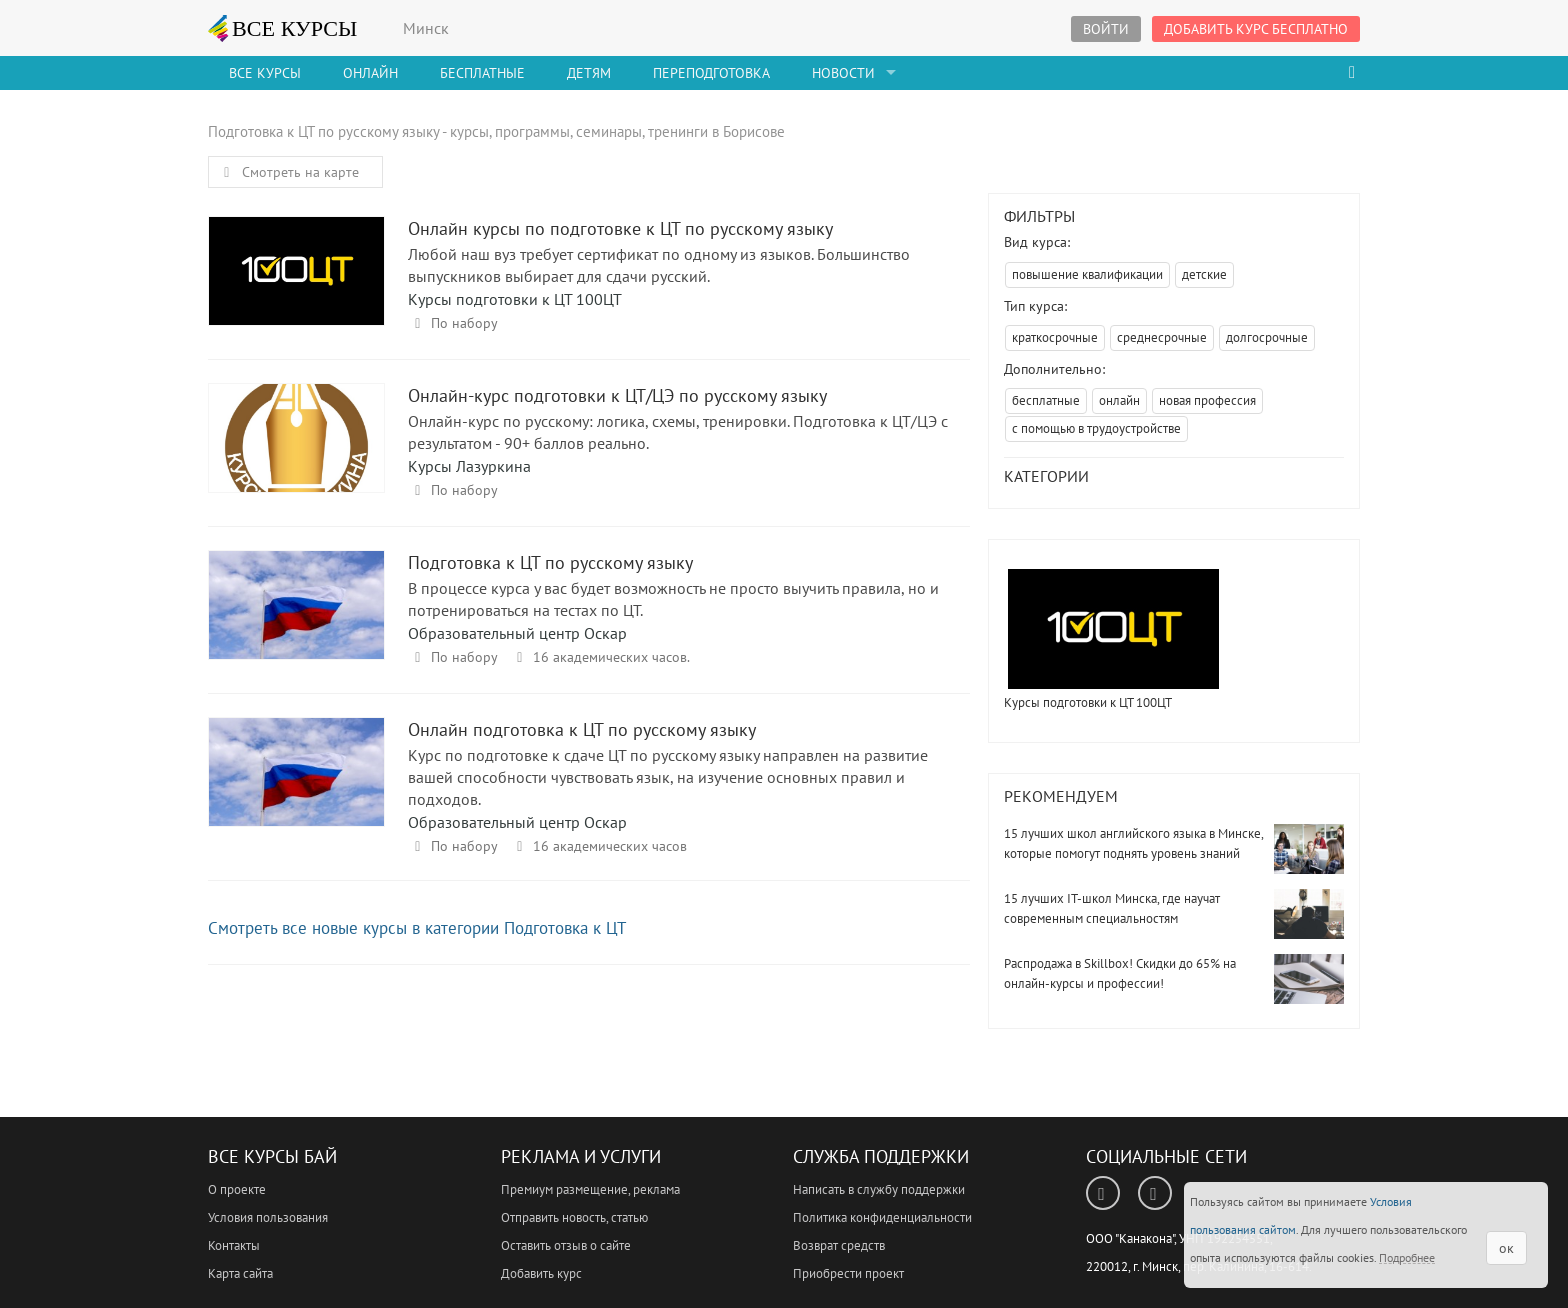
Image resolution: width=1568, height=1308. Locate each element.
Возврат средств (839, 1245)
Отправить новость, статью (574, 1217)
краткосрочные (1055, 337)
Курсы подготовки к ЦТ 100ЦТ (515, 299)
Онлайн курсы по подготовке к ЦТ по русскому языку (296, 289)
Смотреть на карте (288, 172)
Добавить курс (541, 1273)
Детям (589, 73)
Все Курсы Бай (272, 1156)
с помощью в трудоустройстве (1096, 428)
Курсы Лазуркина (469, 466)
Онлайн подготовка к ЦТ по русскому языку (296, 790)
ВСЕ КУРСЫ (283, 28)
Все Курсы (265, 73)
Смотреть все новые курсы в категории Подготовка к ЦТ (417, 928)
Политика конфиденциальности (882, 1217)
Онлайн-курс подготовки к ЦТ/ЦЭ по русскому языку (296, 456)
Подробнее (1407, 1257)
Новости (843, 73)
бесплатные (1046, 400)
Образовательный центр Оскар (517, 633)
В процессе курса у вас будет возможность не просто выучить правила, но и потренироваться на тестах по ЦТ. (673, 599)
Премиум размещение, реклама (590, 1189)
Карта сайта (240, 1273)
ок (1506, 1248)
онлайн (1119, 400)
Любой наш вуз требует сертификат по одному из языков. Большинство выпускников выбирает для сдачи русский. (659, 265)
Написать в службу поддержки (879, 1189)
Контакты (234, 1245)
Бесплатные (482, 73)
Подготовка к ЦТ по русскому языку (296, 623)
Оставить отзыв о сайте (566, 1245)
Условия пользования (268, 1217)
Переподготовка (711, 73)
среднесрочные (1162, 337)
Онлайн (370, 73)
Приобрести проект (848, 1273)
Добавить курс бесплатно (1256, 29)
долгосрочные (1267, 337)
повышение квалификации (1087, 274)
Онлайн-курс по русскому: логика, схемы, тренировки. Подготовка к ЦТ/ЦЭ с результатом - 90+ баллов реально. (678, 432)
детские (1204, 274)
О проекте (237, 1189)
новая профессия (1207, 400)
